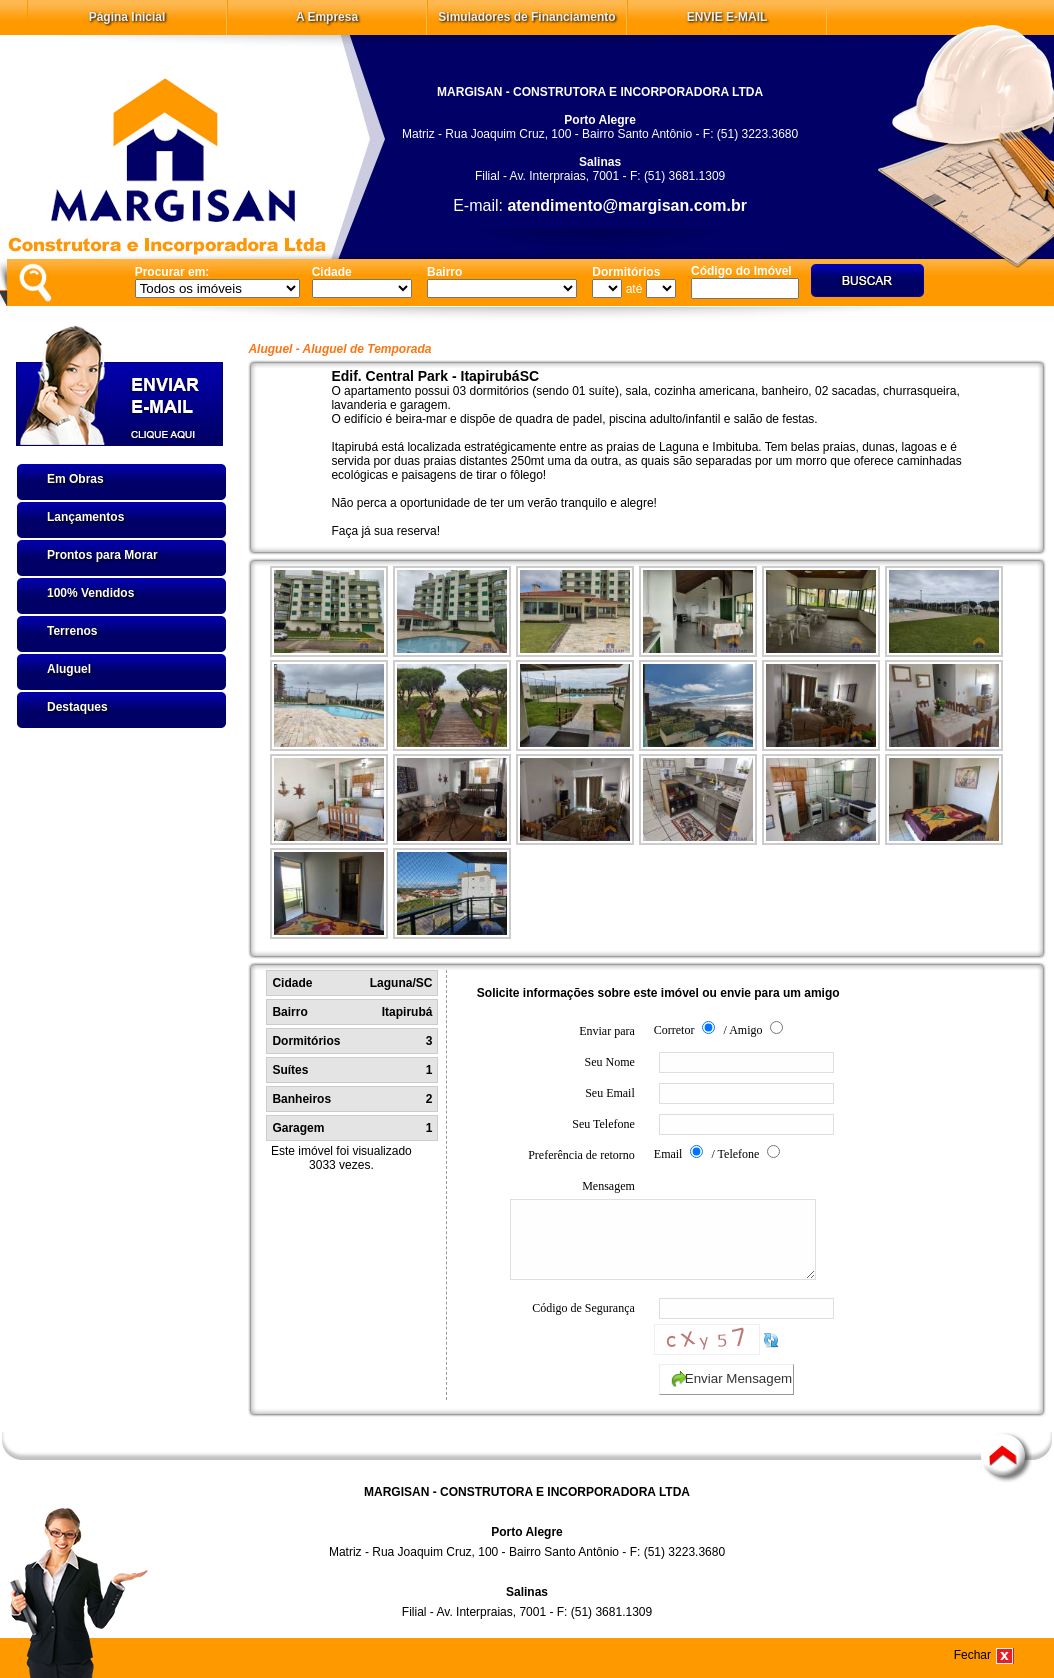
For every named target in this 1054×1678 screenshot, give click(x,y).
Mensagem (572, 1237)
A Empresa (327, 17)
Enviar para (607, 1031)
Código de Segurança (583, 1323)
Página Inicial (127, 17)
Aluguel (69, 669)
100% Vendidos (90, 593)
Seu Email (610, 1093)
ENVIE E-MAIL (727, 17)
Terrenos (72, 631)
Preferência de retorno (581, 1155)
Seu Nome (609, 1062)
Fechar (972, 1655)
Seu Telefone (603, 1124)
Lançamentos (85, 517)
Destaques (77, 707)
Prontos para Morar (102, 555)
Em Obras (75, 479)
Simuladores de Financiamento (526, 17)
